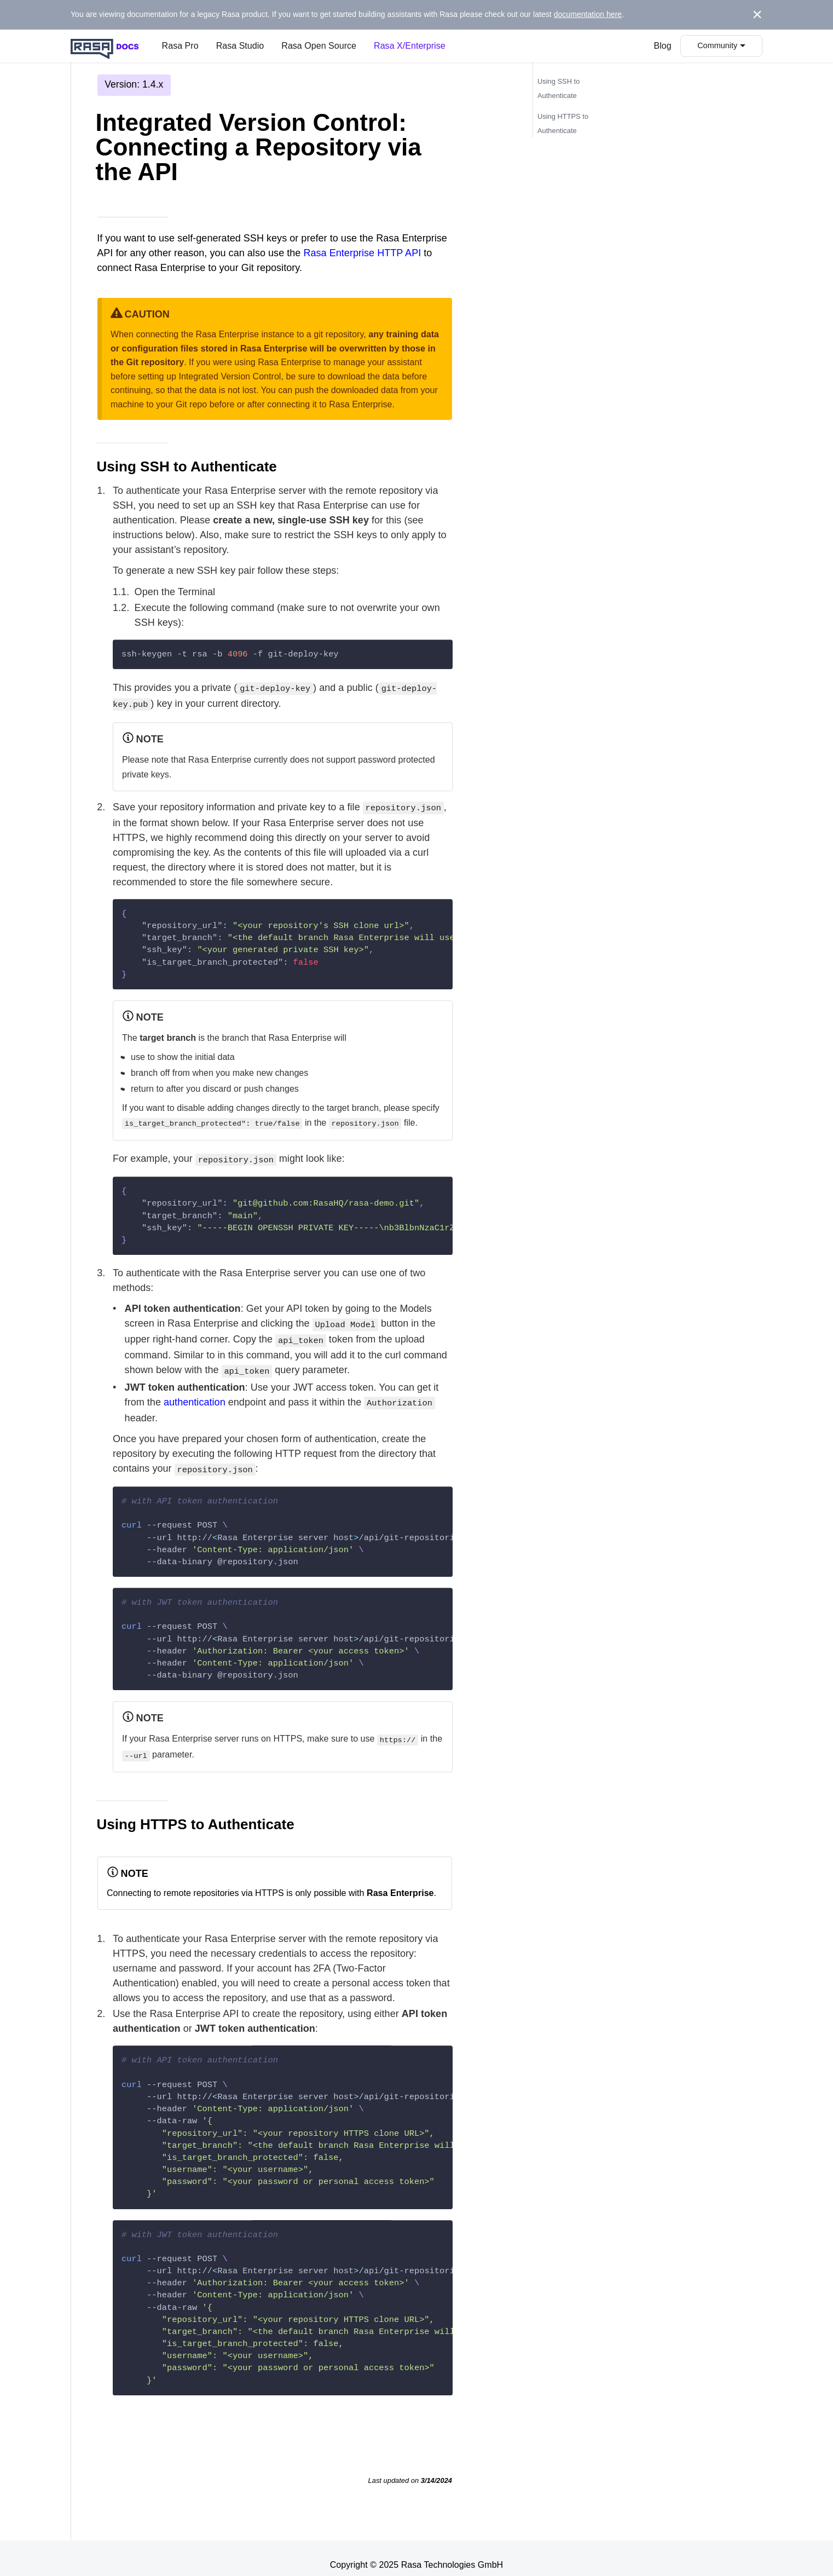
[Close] (757, 15)
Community (717, 45)
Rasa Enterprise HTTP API (362, 252)
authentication (194, 1393)
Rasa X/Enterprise (410, 45)
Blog (663, 45)
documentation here (588, 14)
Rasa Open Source (318, 45)
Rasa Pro (180, 45)
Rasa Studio (240, 45)
